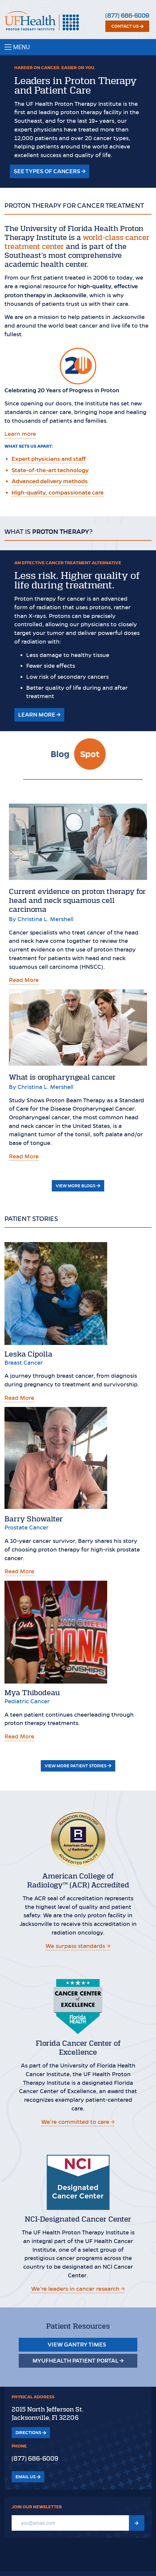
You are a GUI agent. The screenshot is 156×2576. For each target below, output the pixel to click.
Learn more (20, 434)
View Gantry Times (78, 2344)
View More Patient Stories (78, 1766)
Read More (24, 980)
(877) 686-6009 (127, 15)
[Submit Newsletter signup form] (136, 2523)
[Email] (70, 2523)
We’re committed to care (78, 2122)
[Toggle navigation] (78, 47)
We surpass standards (78, 1946)
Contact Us (127, 26)
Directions (30, 2432)
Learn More (39, 714)
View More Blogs (78, 1185)
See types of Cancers (49, 171)
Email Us (27, 2476)
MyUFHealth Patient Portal (78, 2360)
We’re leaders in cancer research (78, 2289)
